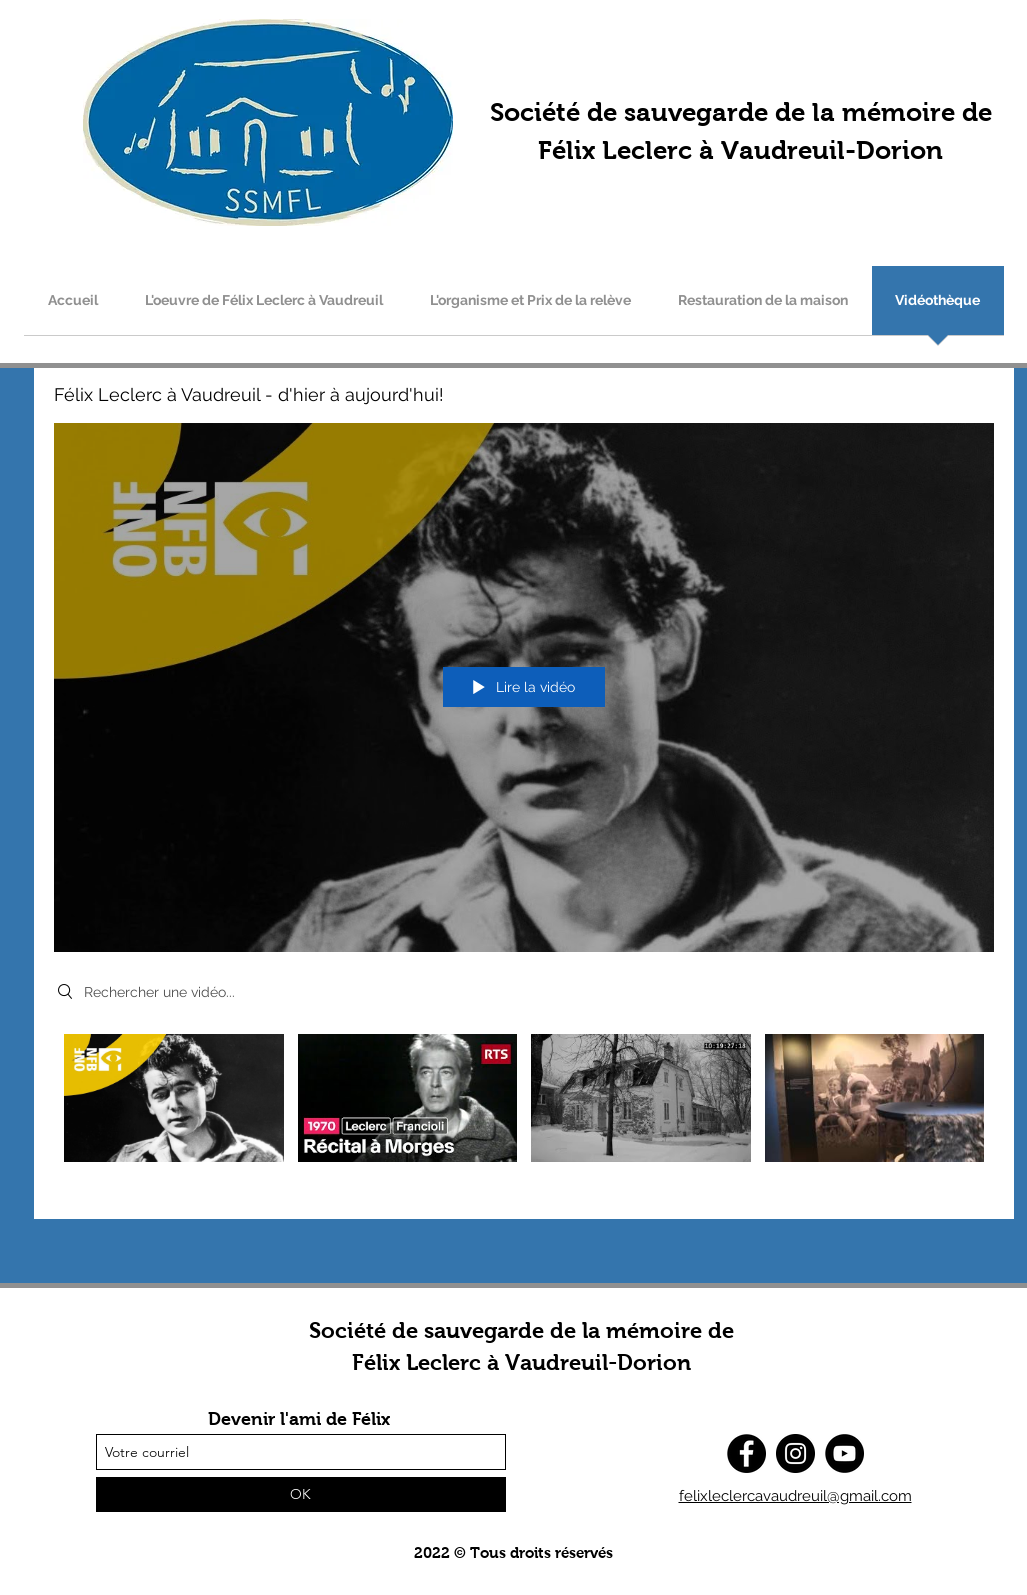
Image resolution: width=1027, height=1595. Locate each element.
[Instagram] (795, 1453)
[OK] (301, 1494)
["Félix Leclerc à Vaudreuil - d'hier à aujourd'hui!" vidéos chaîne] (524, 1111)
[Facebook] (746, 1453)
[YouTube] (844, 1453)
